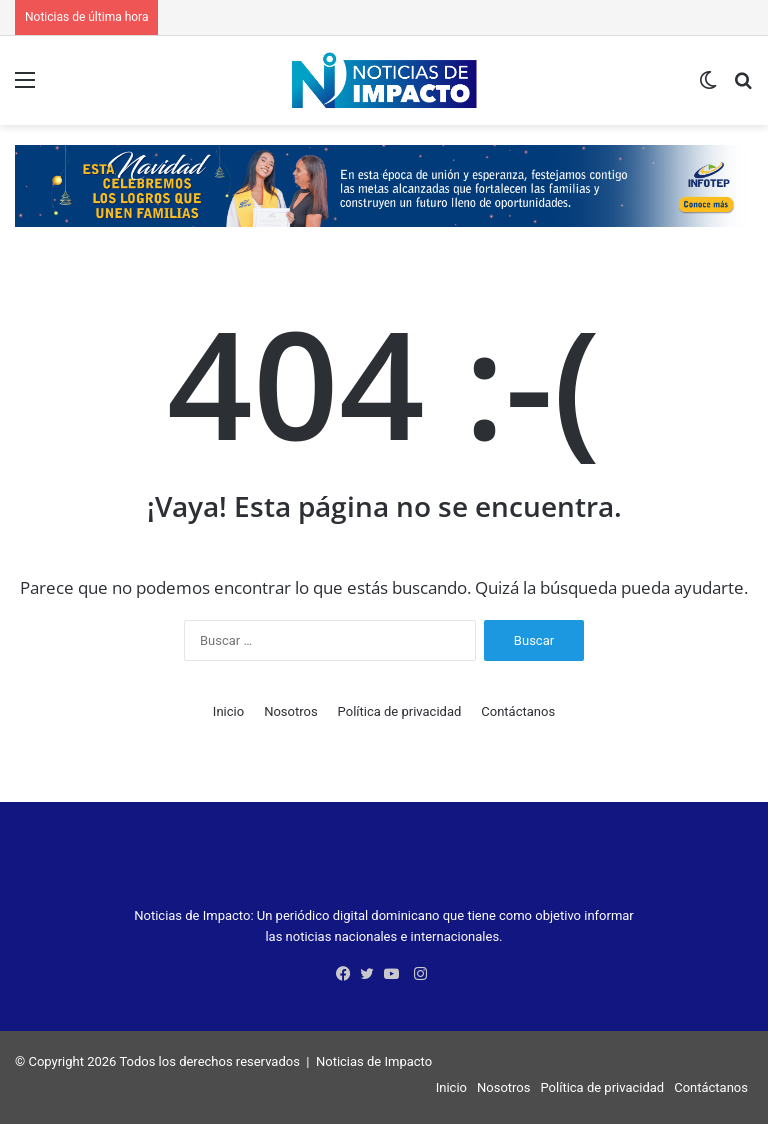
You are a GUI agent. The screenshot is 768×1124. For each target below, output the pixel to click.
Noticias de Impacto (374, 1061)
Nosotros (290, 711)
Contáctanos (518, 711)
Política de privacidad (400, 711)
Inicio (228, 711)
